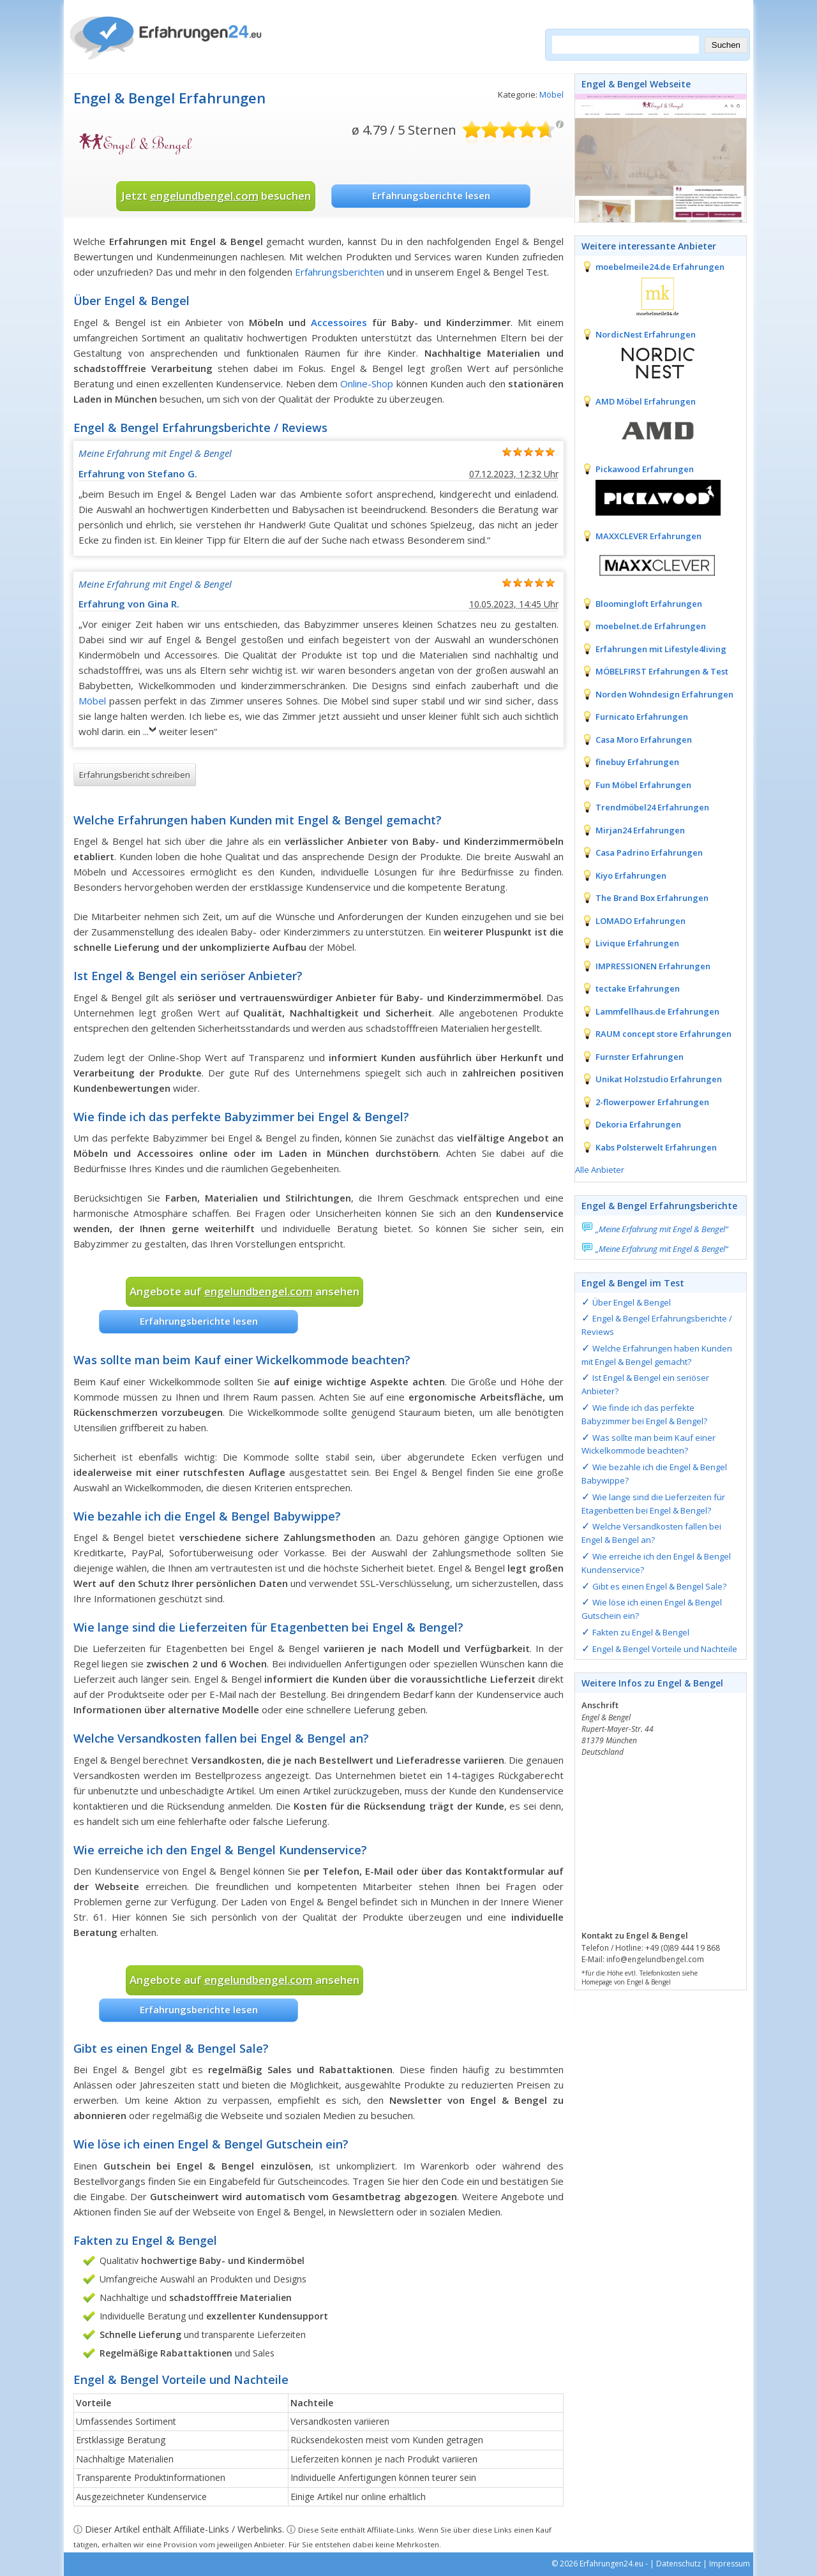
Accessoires (339, 322)
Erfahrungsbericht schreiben (134, 774)
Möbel (551, 94)
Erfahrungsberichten (339, 271)
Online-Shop (366, 383)
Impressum (729, 2563)
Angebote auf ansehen (244, 1291)
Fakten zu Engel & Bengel (640, 1632)
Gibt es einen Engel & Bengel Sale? (659, 1586)
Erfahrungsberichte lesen (431, 195)
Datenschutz (678, 2563)
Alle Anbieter (599, 1169)
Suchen (726, 45)
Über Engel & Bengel (631, 1302)
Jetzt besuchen (216, 195)
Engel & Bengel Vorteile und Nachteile (664, 1649)
